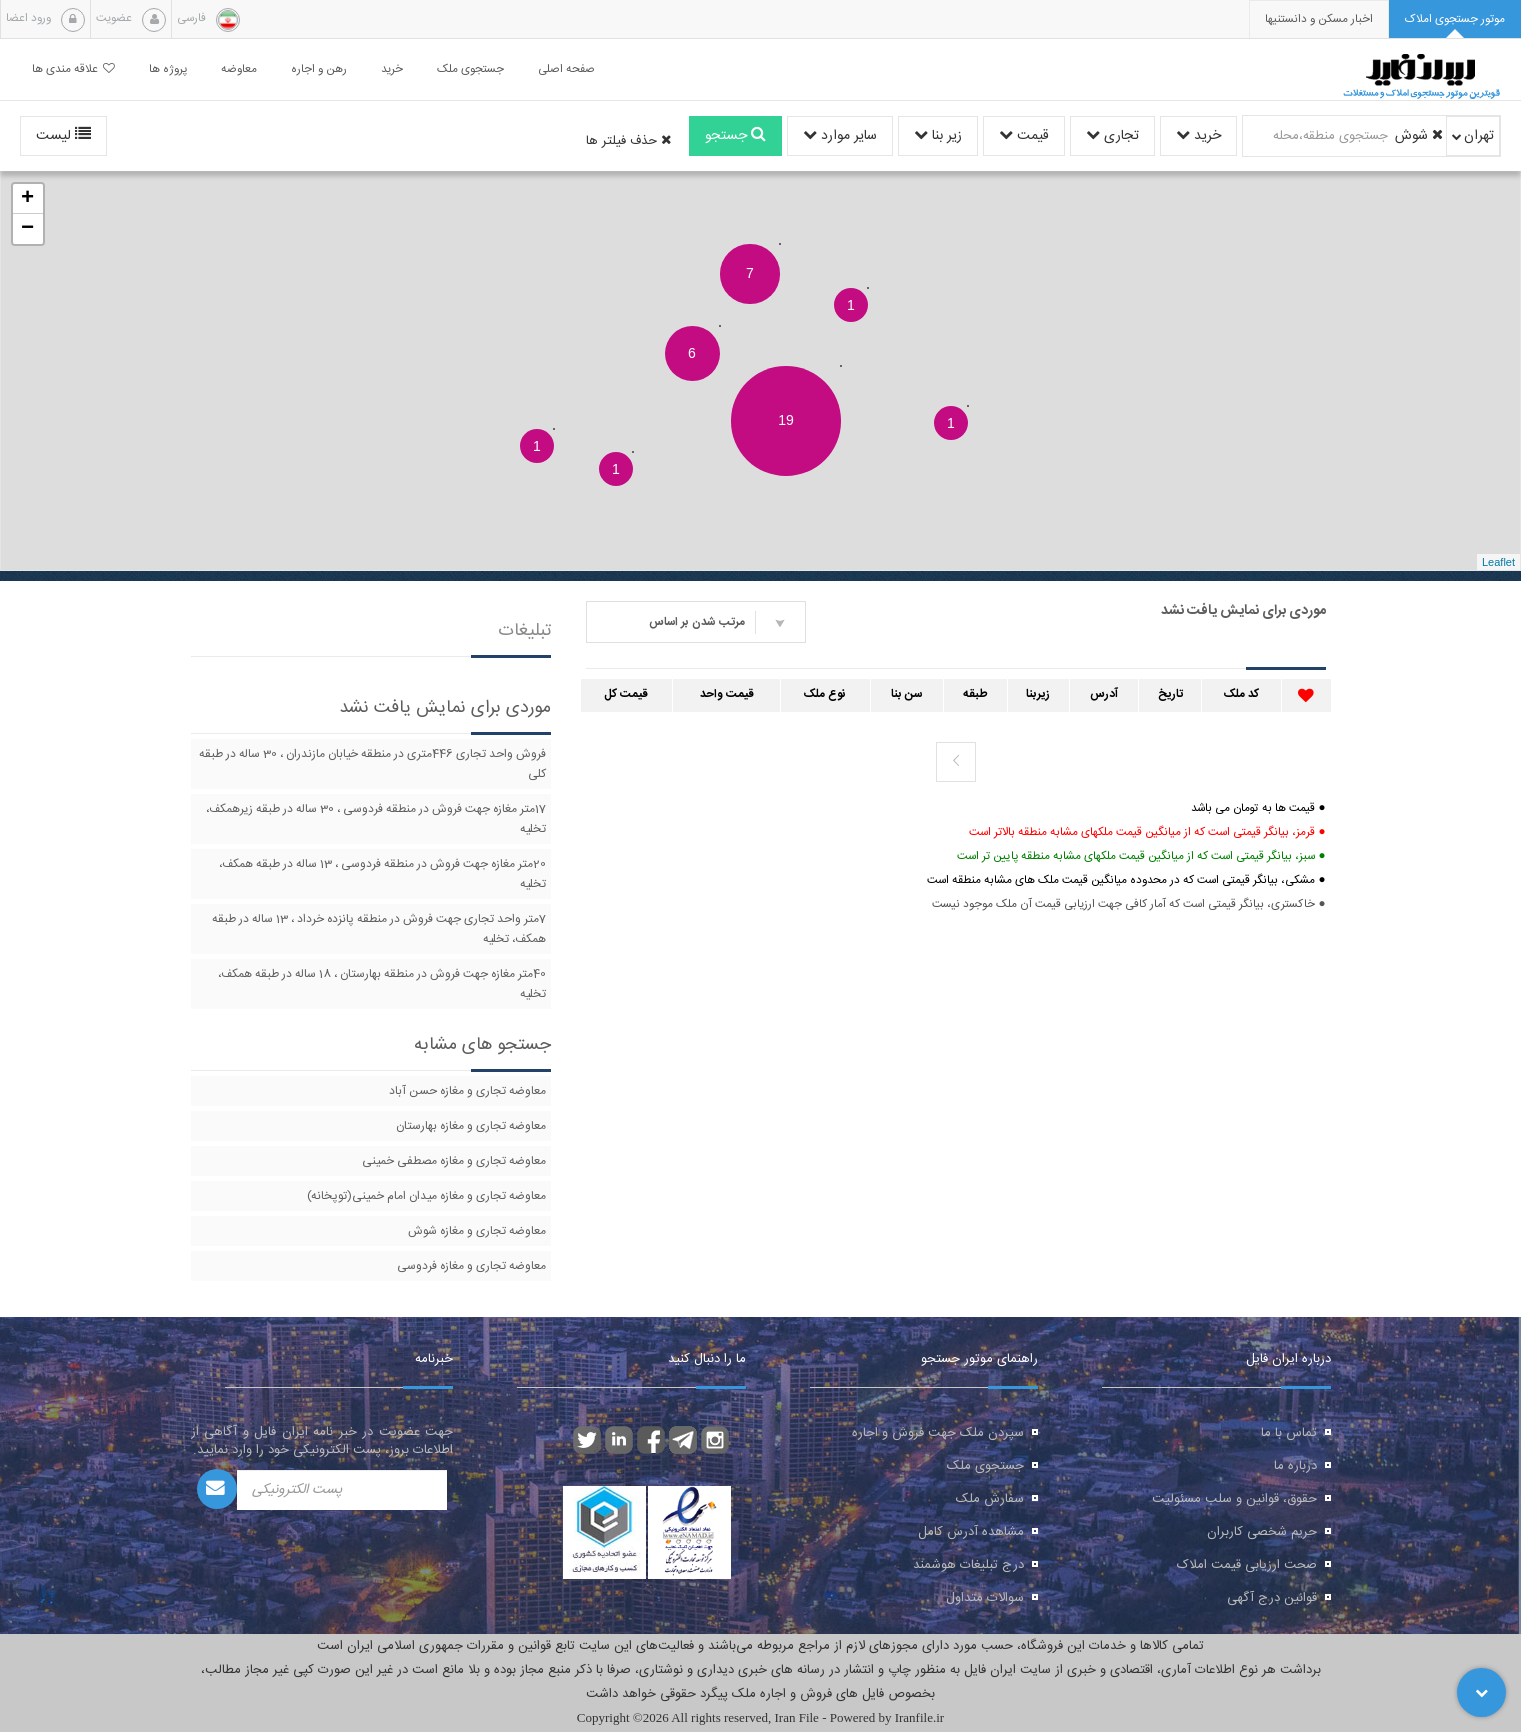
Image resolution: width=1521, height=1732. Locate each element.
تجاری (1112, 136)
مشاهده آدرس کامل (971, 1532)
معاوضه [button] (239, 69)
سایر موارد (840, 136)
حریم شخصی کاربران (1262, 1532)
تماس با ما (1289, 1433)
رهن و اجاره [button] (319, 69)
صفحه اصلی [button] (566, 69)
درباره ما (1295, 1466)
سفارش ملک (990, 1499)
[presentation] (1319, 19)
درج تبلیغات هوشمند (968, 1565)
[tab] (1455, 19)
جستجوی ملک (985, 1466)
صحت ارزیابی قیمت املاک (1247, 1565)
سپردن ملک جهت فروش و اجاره (938, 1433)
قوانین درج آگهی (1272, 1598)
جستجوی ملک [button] (470, 69)
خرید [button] (392, 69)
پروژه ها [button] (168, 69)
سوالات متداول (985, 1598)
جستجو (735, 136)
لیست (63, 136)
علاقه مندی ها (73, 69)
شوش (1419, 136)
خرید (1198, 136)
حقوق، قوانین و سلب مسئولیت (1234, 1499)
